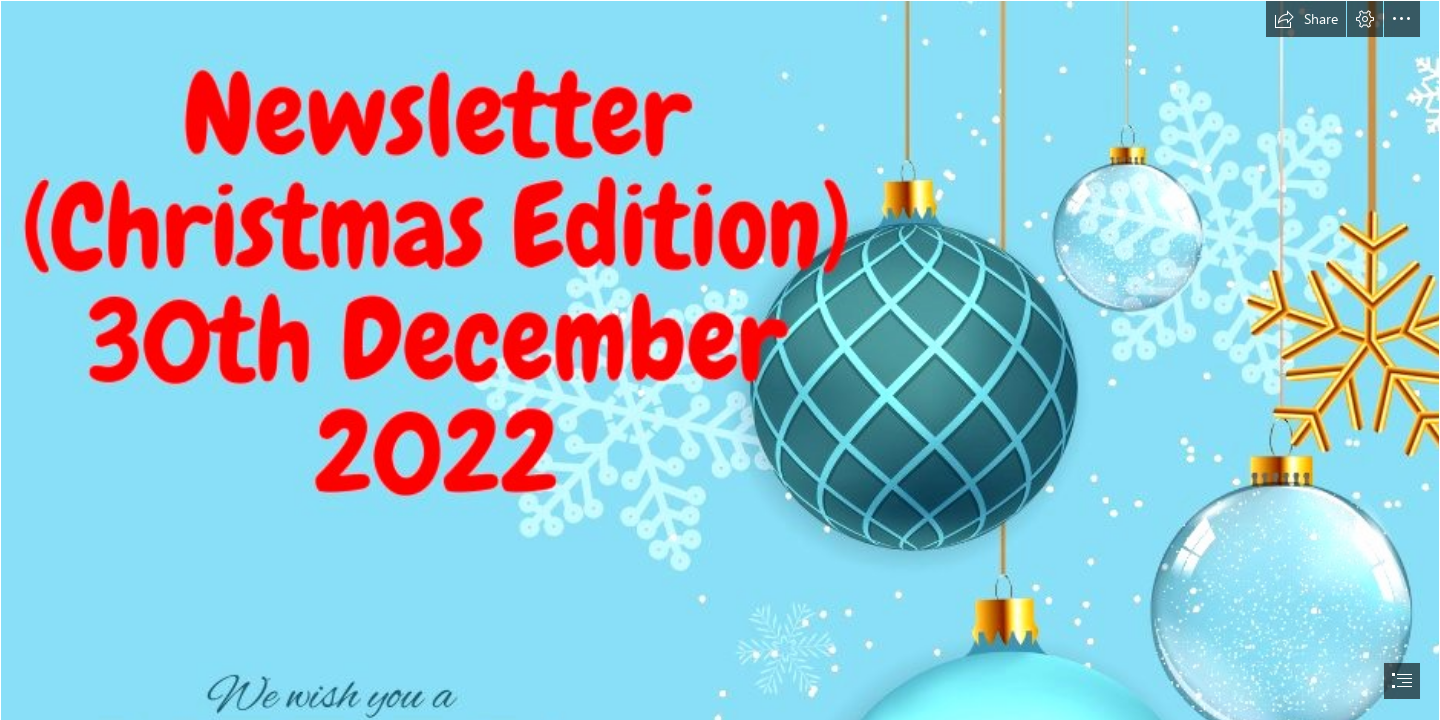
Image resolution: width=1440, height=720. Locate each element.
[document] (720, 360)
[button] (1306, 19)
